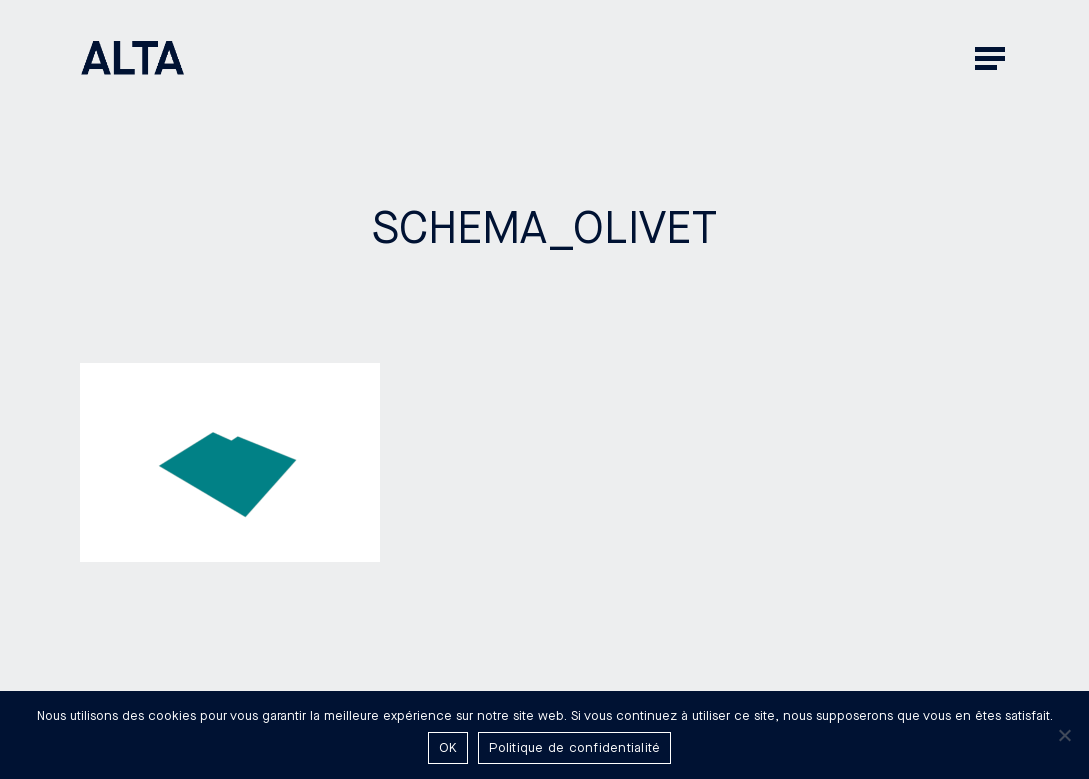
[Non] (1064, 735)
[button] (992, 57)
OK (448, 748)
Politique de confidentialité (574, 748)
